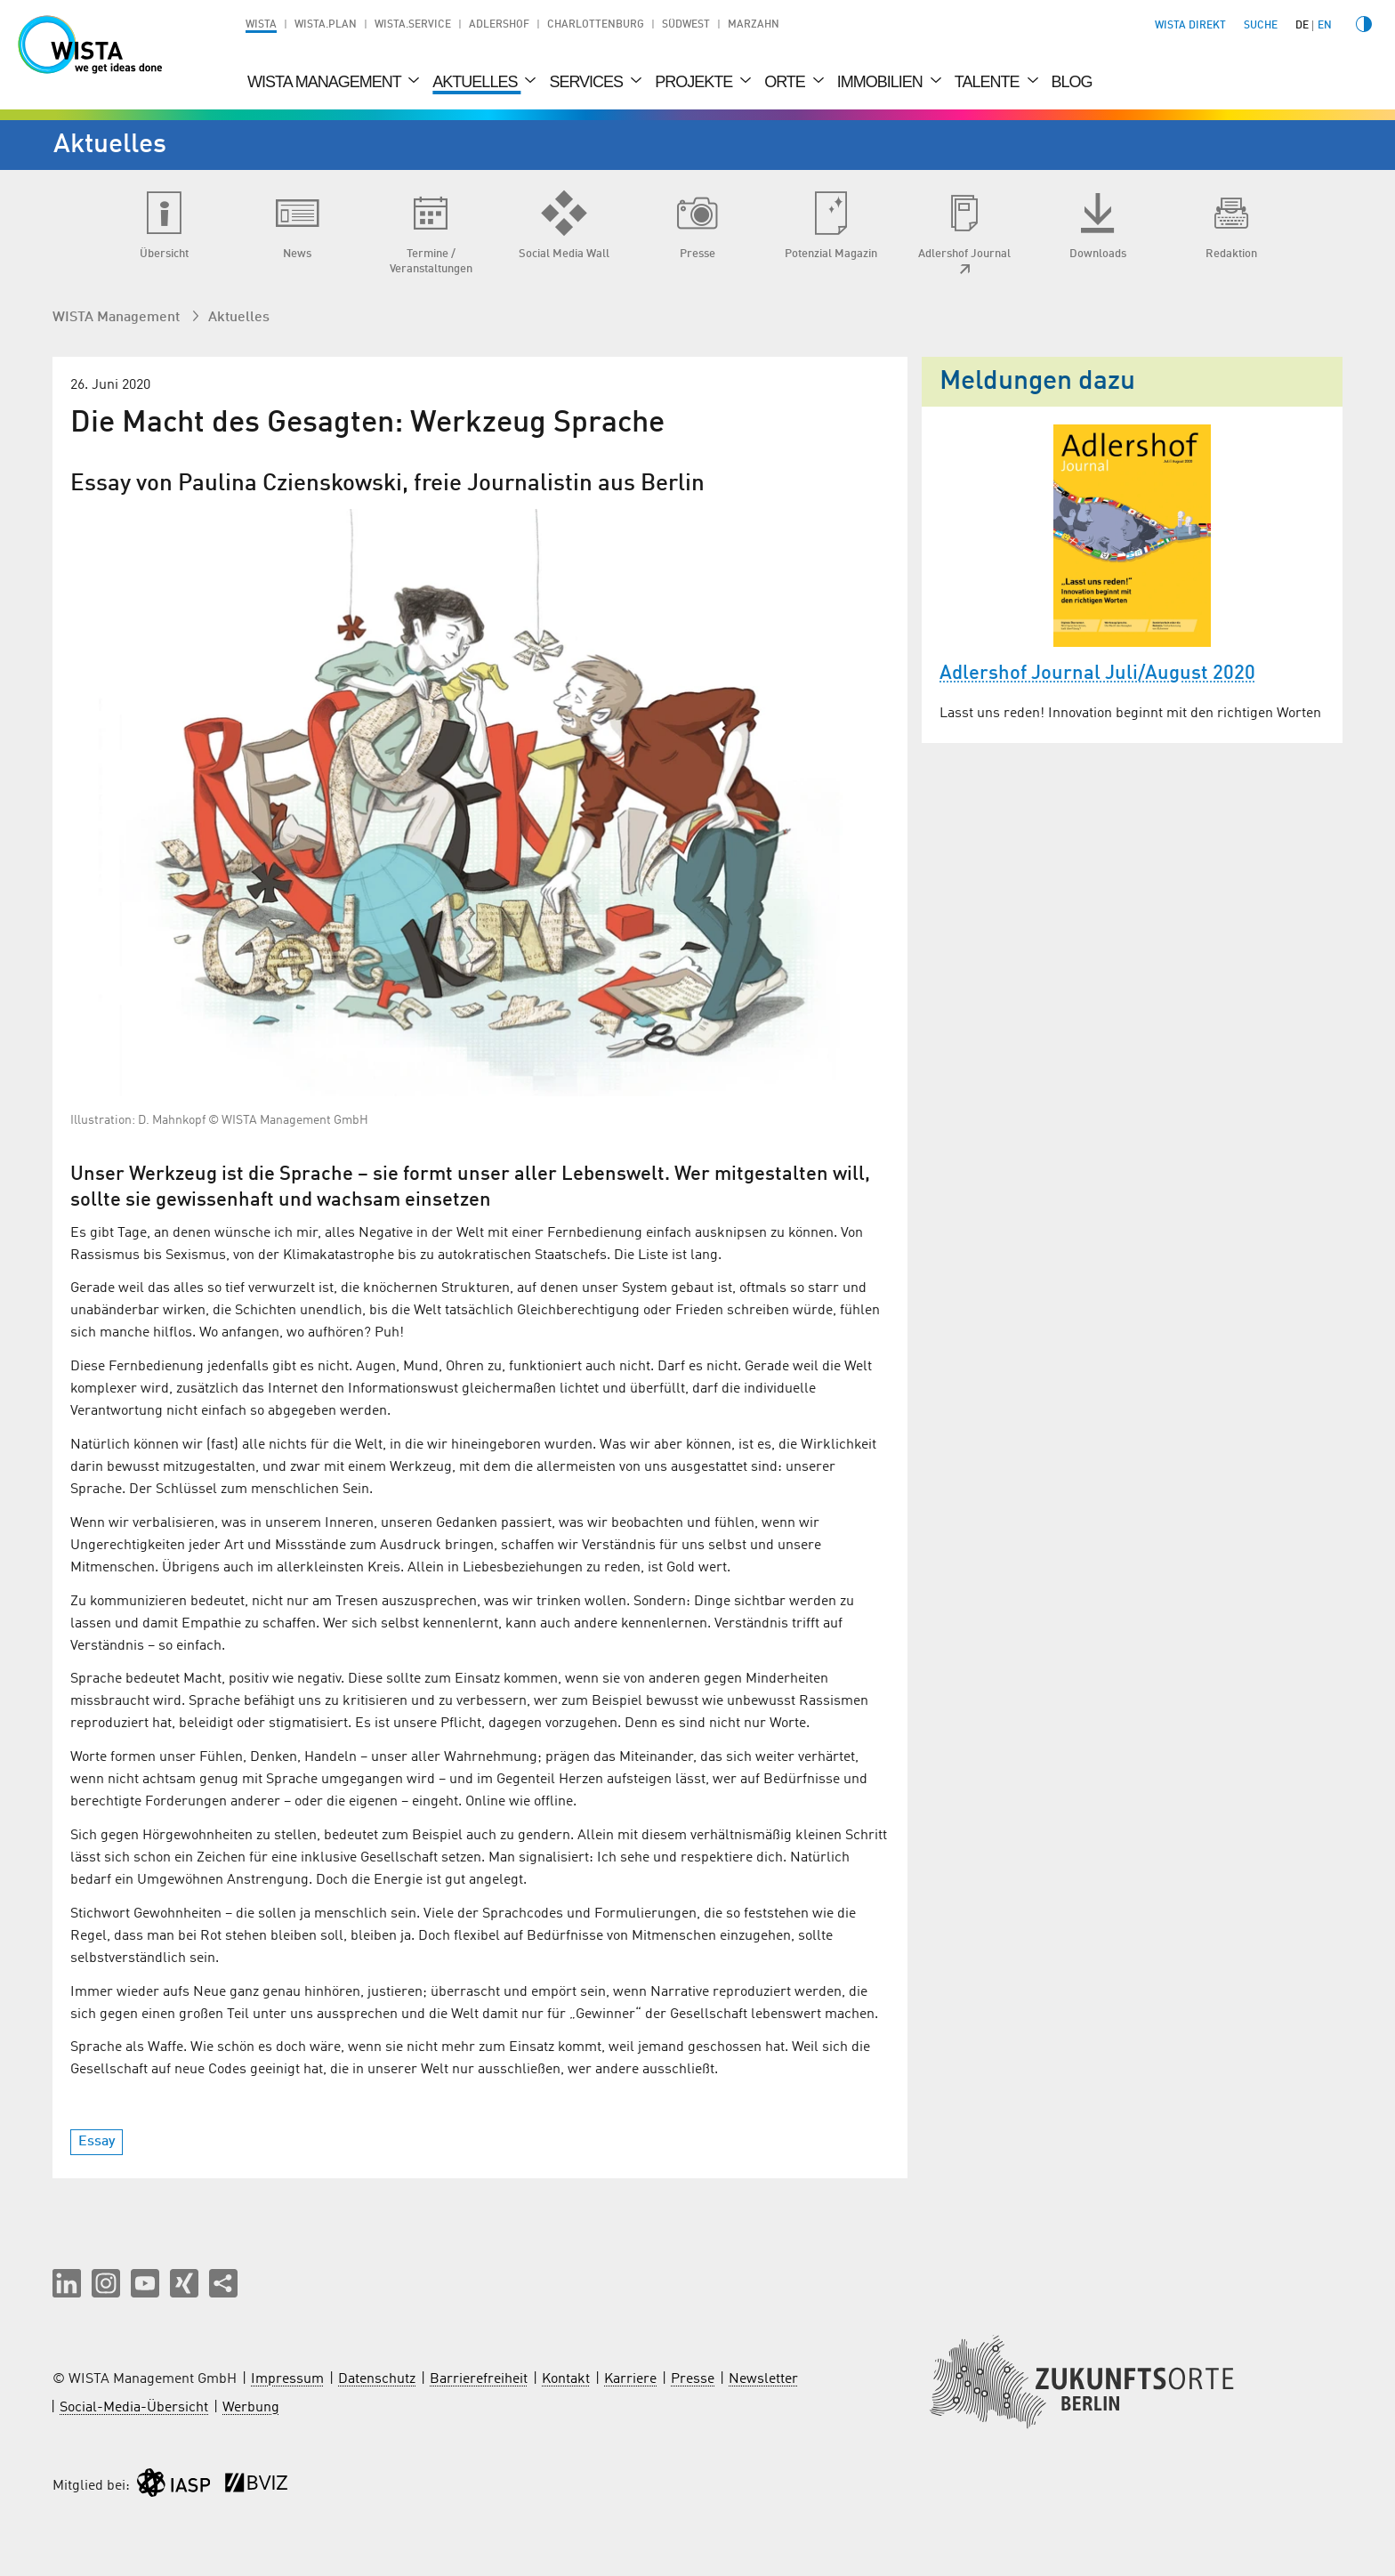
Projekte (695, 82)
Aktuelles (476, 82)
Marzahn (753, 25)
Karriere (630, 2379)
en (1325, 25)
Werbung (250, 2408)
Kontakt (566, 2379)
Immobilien (881, 82)
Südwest (686, 25)
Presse (692, 2379)
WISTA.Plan (325, 25)
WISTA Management (325, 82)
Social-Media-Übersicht (134, 2408)
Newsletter (763, 2379)
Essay (96, 2142)
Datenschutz (376, 2379)
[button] (66, 2283)
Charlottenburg (595, 25)
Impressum (287, 2379)
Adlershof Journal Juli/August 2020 (1097, 673)
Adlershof (499, 25)
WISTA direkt (1190, 25)
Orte (786, 82)
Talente (989, 82)
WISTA (261, 25)
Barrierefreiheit (479, 2379)
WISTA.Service (413, 25)
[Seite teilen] (223, 2283)
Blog (1072, 82)
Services (587, 82)
